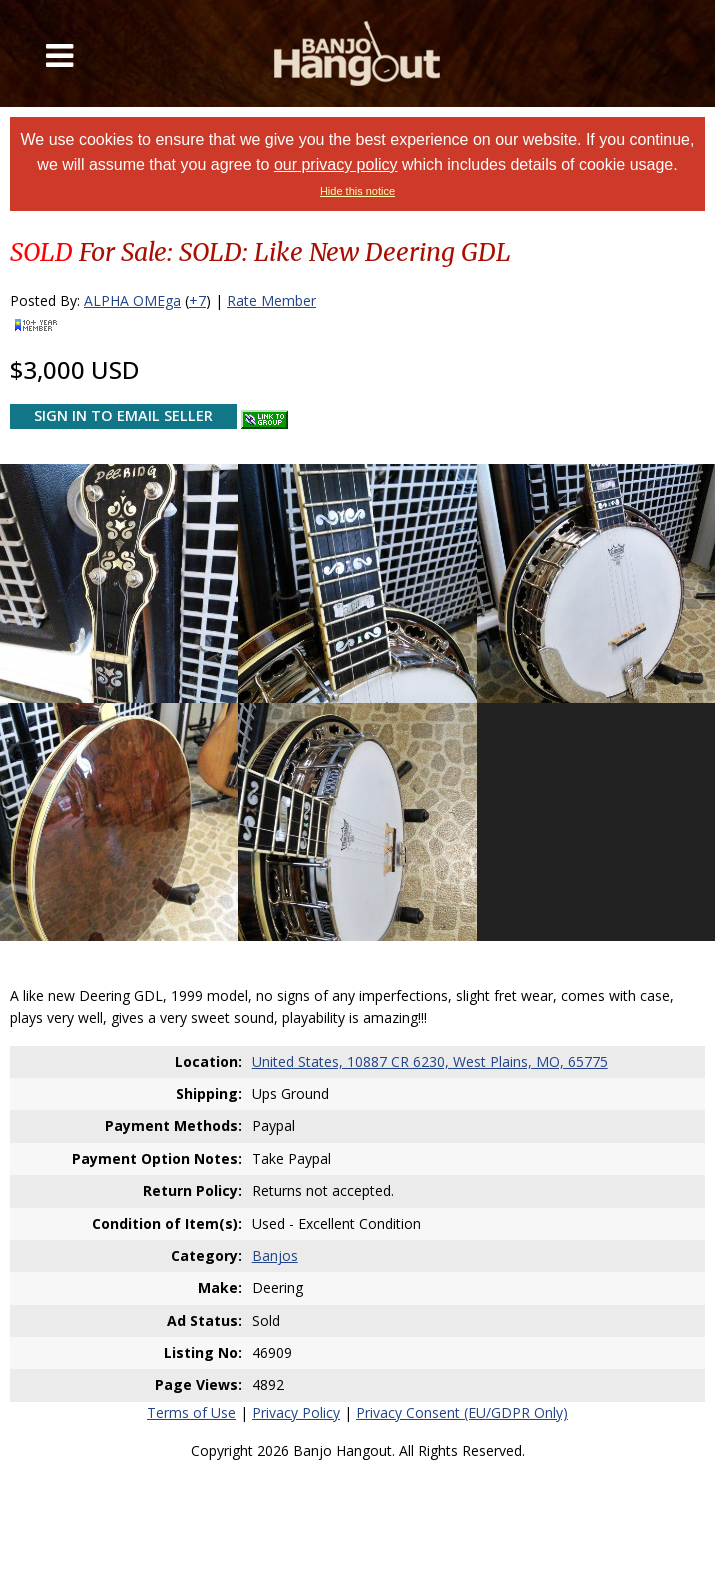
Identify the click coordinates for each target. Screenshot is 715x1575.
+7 (197, 300)
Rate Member (271, 300)
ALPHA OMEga (132, 300)
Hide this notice (357, 191)
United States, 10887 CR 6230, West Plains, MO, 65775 (430, 1061)
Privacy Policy (296, 1412)
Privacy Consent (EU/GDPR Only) (462, 1412)
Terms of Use (191, 1412)
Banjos (275, 1255)
